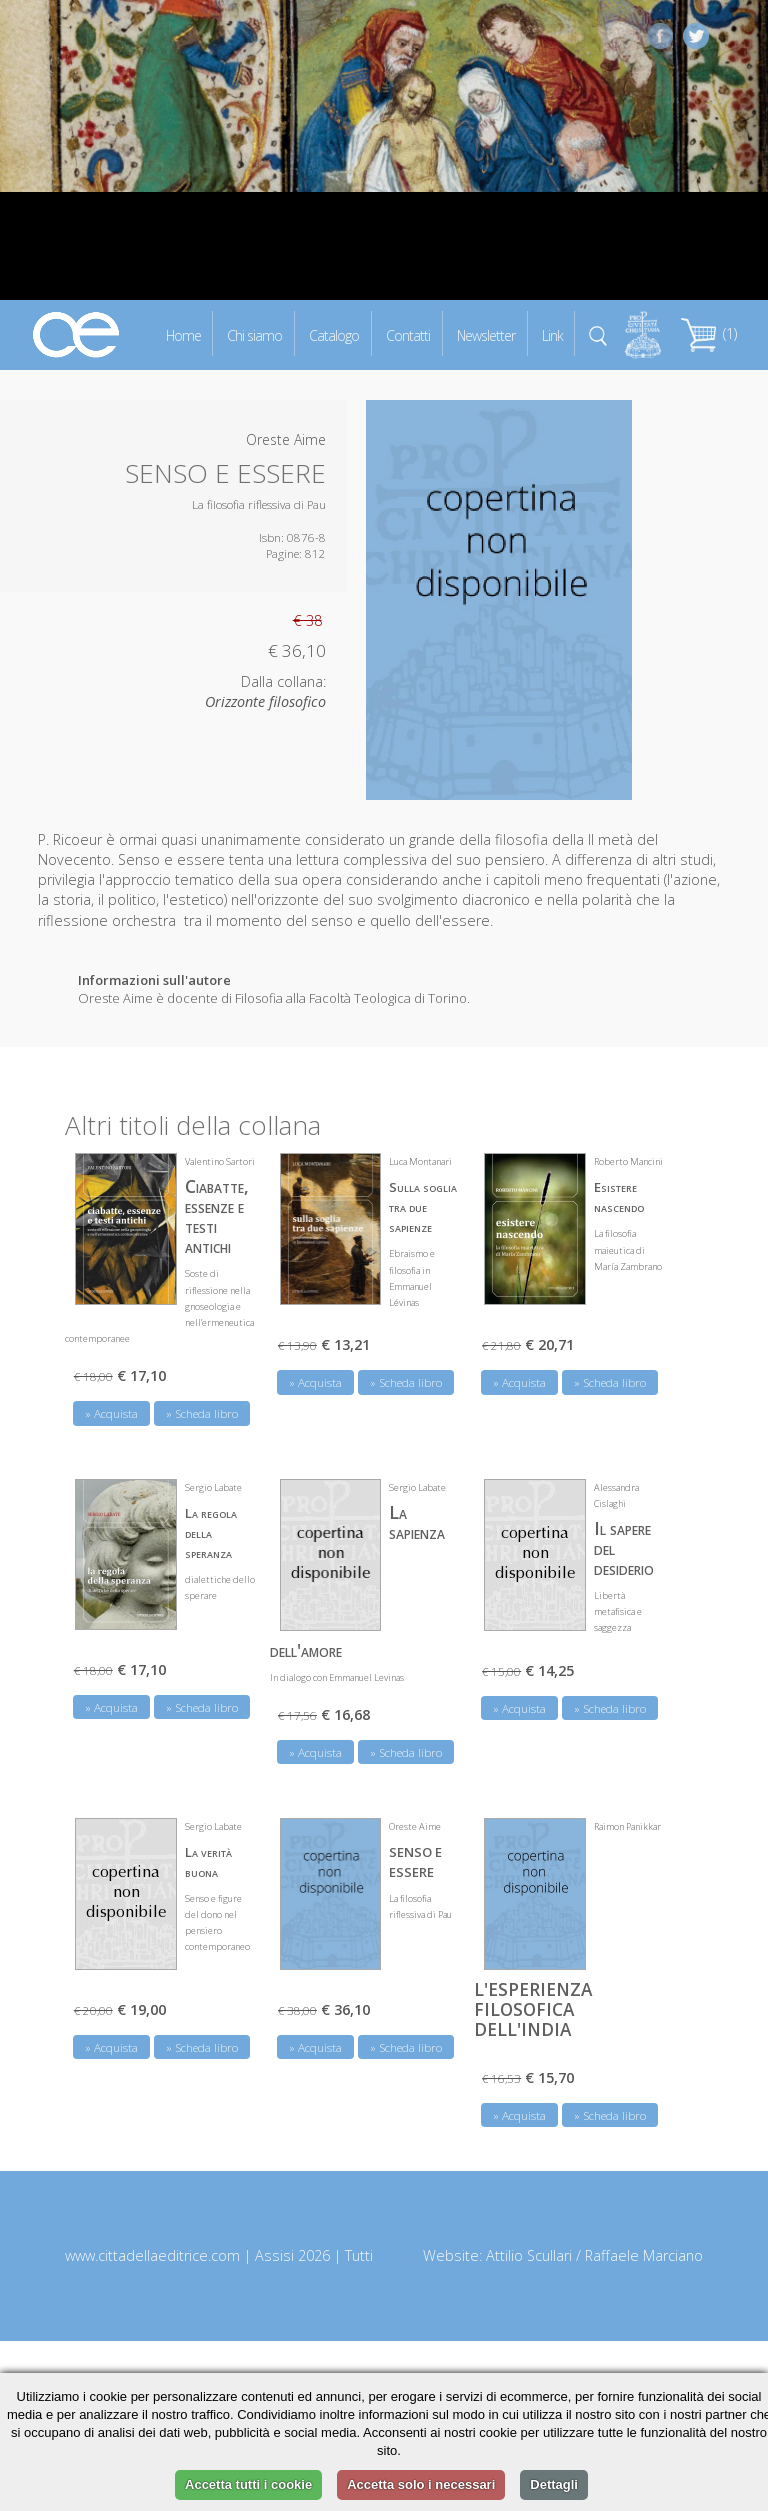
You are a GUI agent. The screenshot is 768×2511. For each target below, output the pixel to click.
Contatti (408, 334)
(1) (709, 333)
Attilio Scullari (529, 2255)
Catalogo (334, 334)
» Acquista (111, 1413)
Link (552, 334)
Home (183, 334)
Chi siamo (254, 334)
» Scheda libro (202, 1413)
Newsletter (486, 334)
